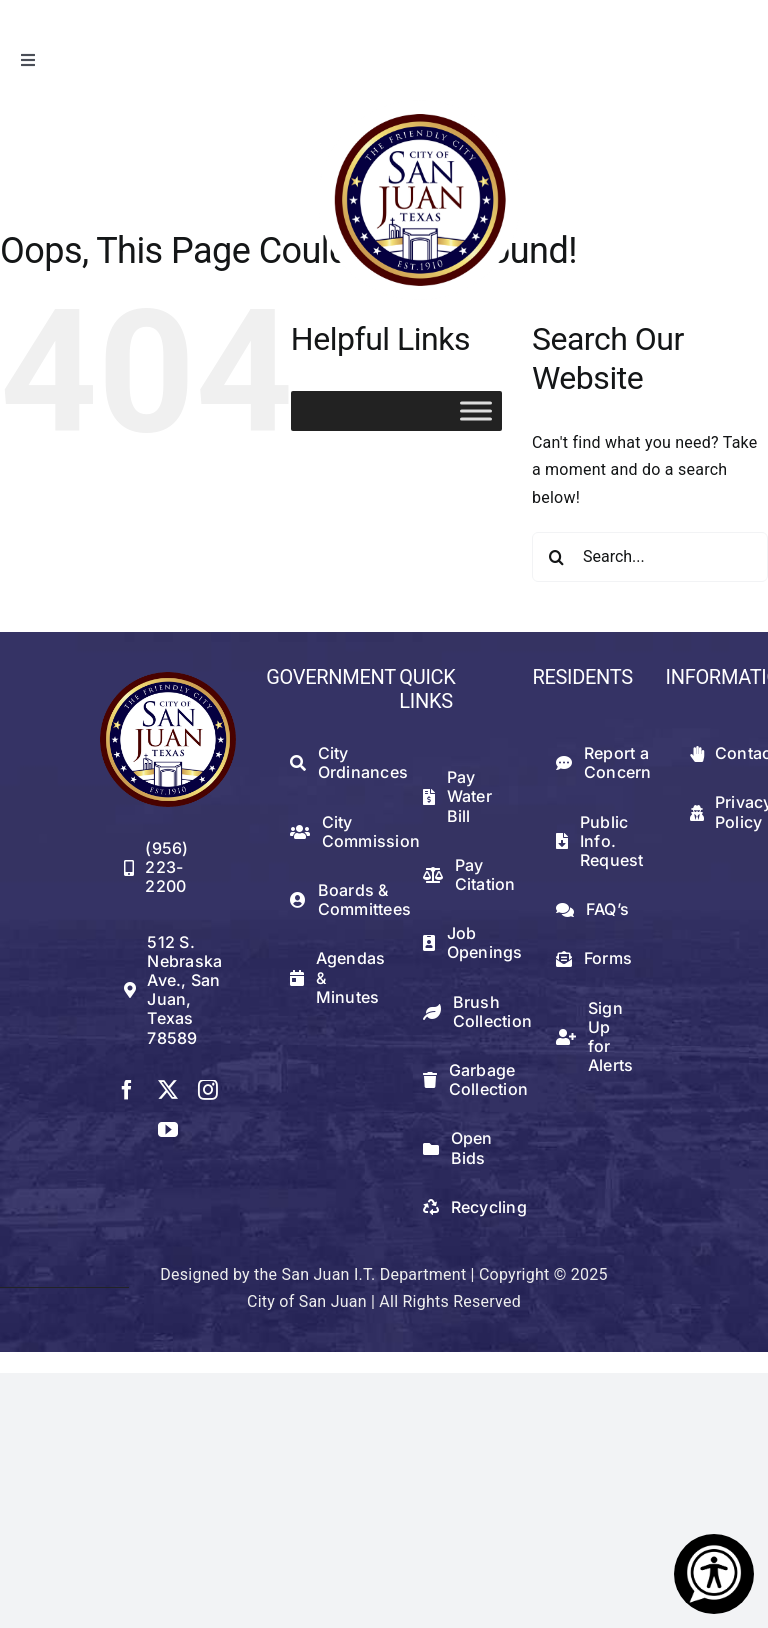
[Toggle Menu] (476, 410)
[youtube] (168, 1130)
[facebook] (127, 1090)
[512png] (168, 679)
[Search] (557, 557)
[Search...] (650, 557)
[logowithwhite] (419, 107)
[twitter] (168, 1090)
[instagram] (208, 1090)
